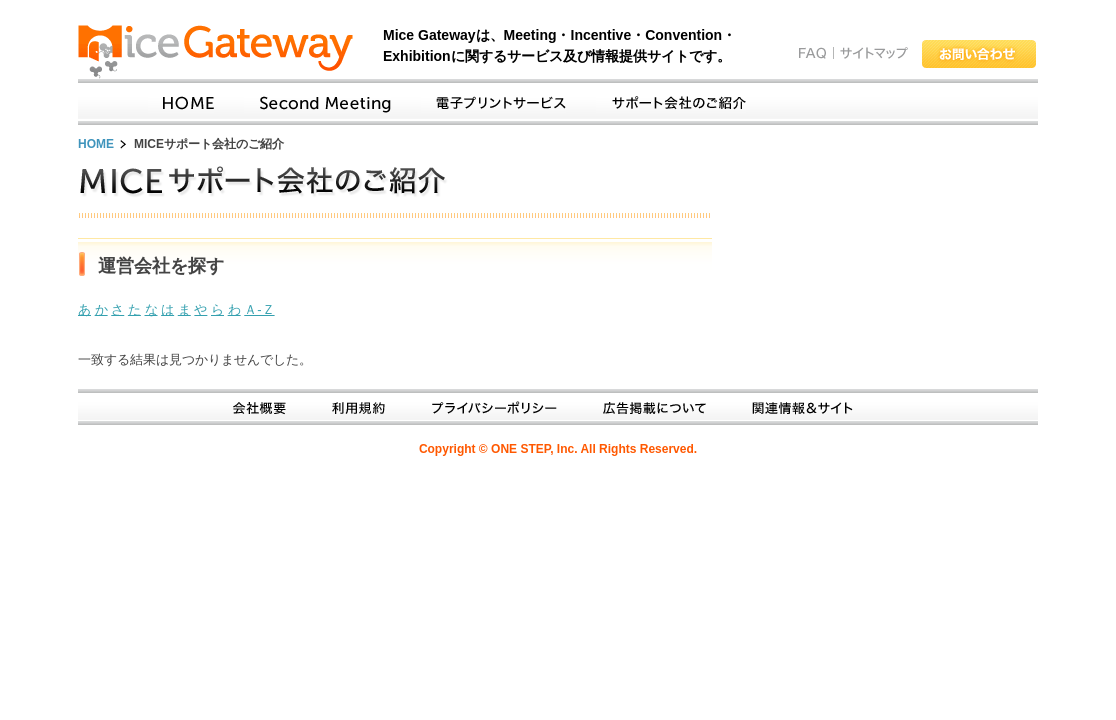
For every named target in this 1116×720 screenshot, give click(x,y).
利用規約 (351, 408)
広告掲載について (646, 408)
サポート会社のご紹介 (671, 103)
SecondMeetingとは (317, 103)
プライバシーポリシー (486, 408)
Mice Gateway (224, 52)
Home (181, 103)
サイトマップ (874, 53)
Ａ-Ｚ (259, 309)
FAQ (812, 53)
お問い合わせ (979, 54)
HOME (96, 144)
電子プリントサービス (493, 103)
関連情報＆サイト (794, 408)
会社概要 (252, 408)
